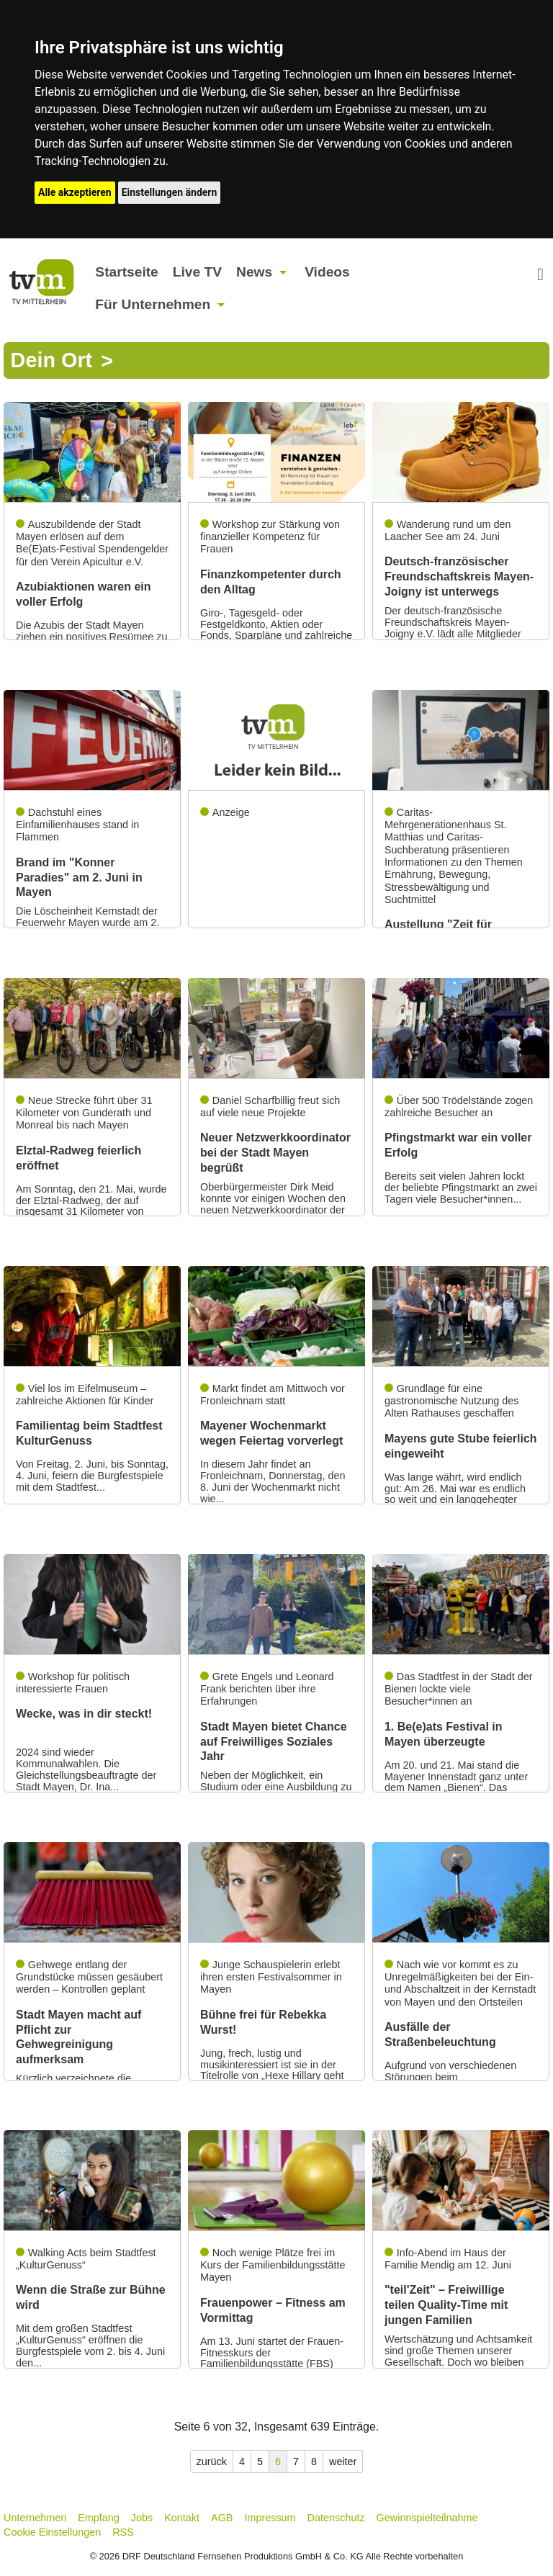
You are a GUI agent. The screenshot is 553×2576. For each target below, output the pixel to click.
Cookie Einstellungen (52, 2532)
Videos (327, 271)
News (254, 271)
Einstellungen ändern (169, 192)
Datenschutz (336, 2517)
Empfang (99, 2517)
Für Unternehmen (152, 304)
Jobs (142, 2517)
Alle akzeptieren (75, 192)
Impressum (269, 2517)
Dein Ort (52, 360)
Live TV (197, 271)
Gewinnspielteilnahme (427, 2517)
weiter (342, 2461)
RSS (123, 2532)
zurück (212, 2461)
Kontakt (181, 2517)
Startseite (126, 271)
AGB (222, 2517)
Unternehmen (35, 2517)
